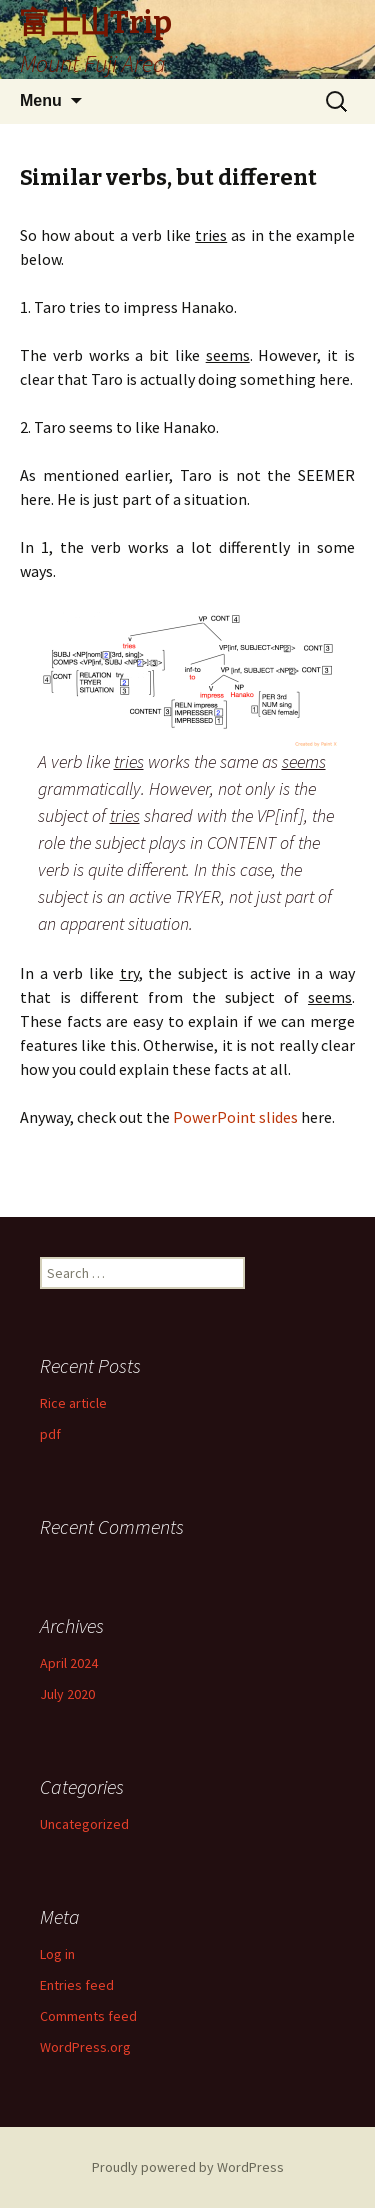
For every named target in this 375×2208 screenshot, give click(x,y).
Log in (57, 1954)
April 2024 (69, 1663)
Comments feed (88, 2016)
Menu (41, 100)
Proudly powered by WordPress (188, 2167)
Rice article (73, 1403)
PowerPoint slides (235, 1117)
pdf (50, 1434)
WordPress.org (85, 2047)
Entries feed (77, 1985)
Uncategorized (84, 1824)
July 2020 (67, 1694)
